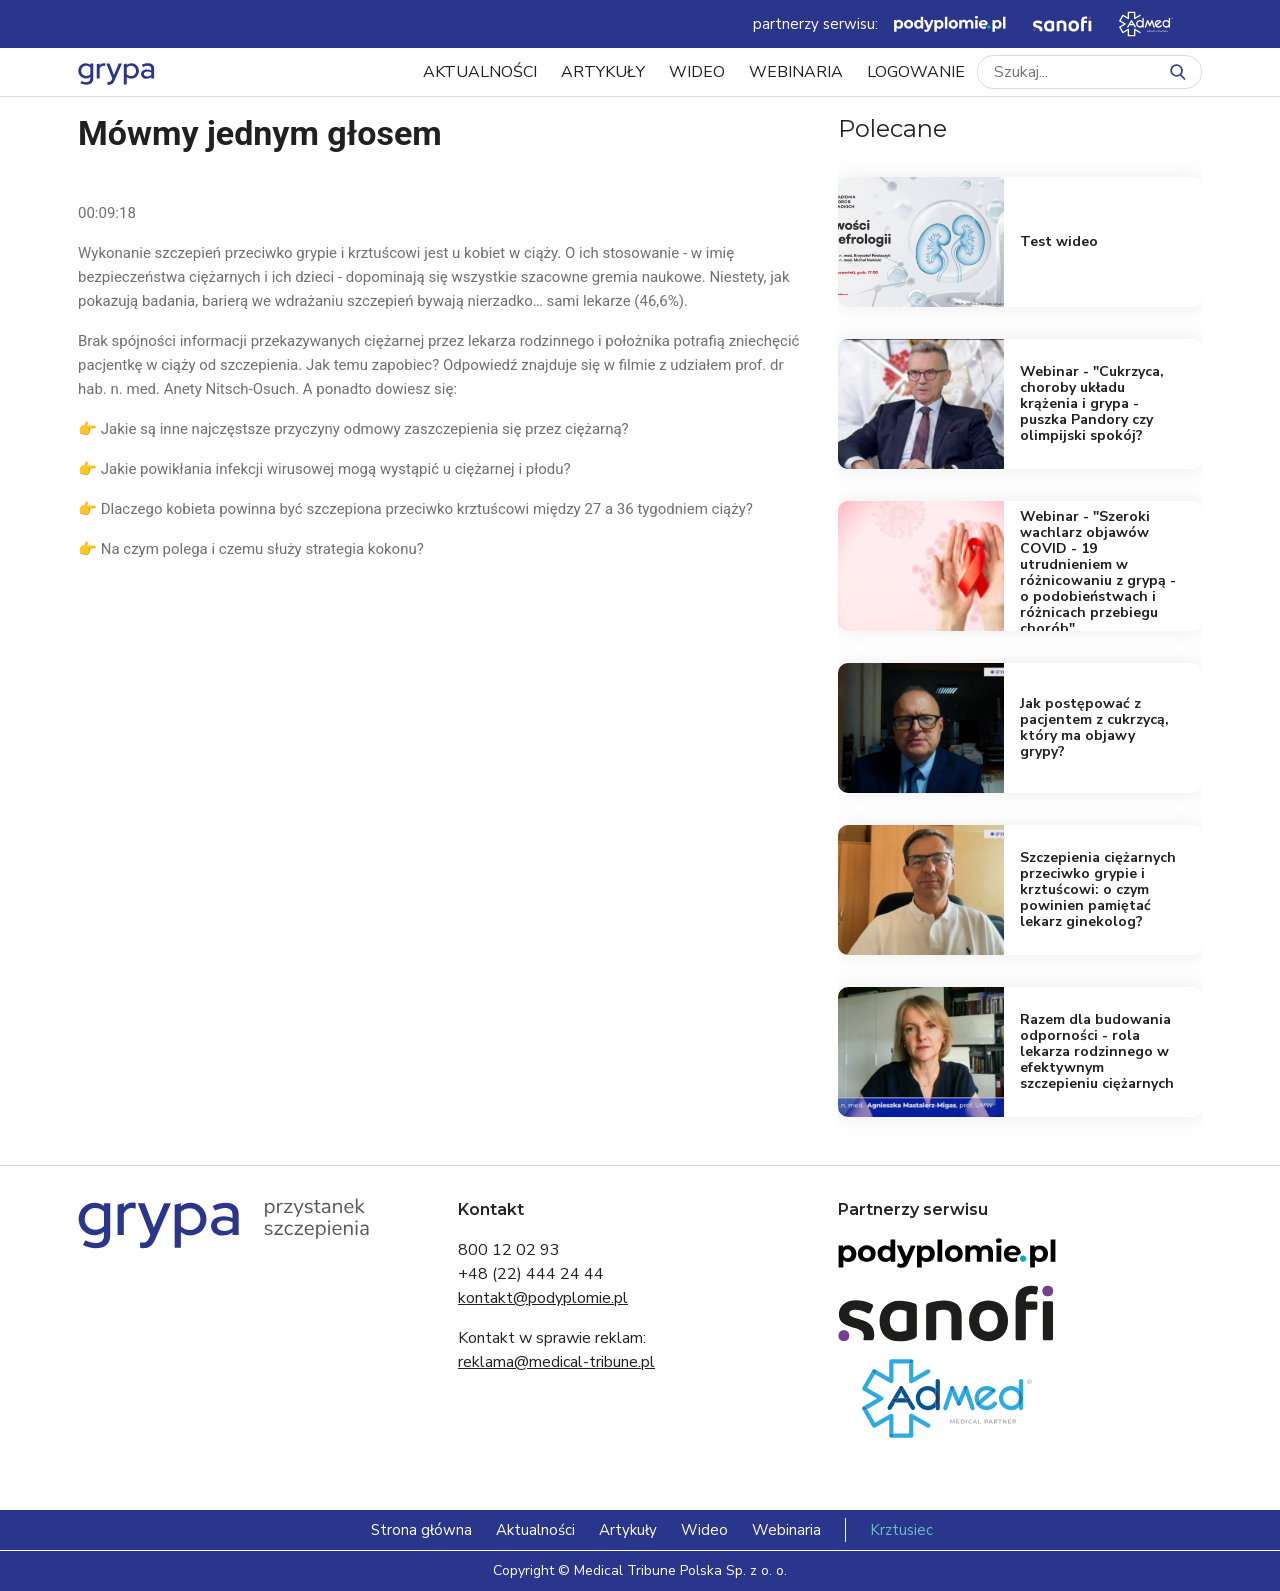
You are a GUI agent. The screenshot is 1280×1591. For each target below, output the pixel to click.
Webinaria (796, 72)
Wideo (697, 72)
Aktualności (480, 72)
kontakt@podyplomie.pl (543, 1298)
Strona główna (421, 1530)
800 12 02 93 (509, 1250)
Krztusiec (901, 1530)
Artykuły (603, 72)
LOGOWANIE (916, 72)
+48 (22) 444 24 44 (531, 1274)
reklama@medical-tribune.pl (556, 1362)
